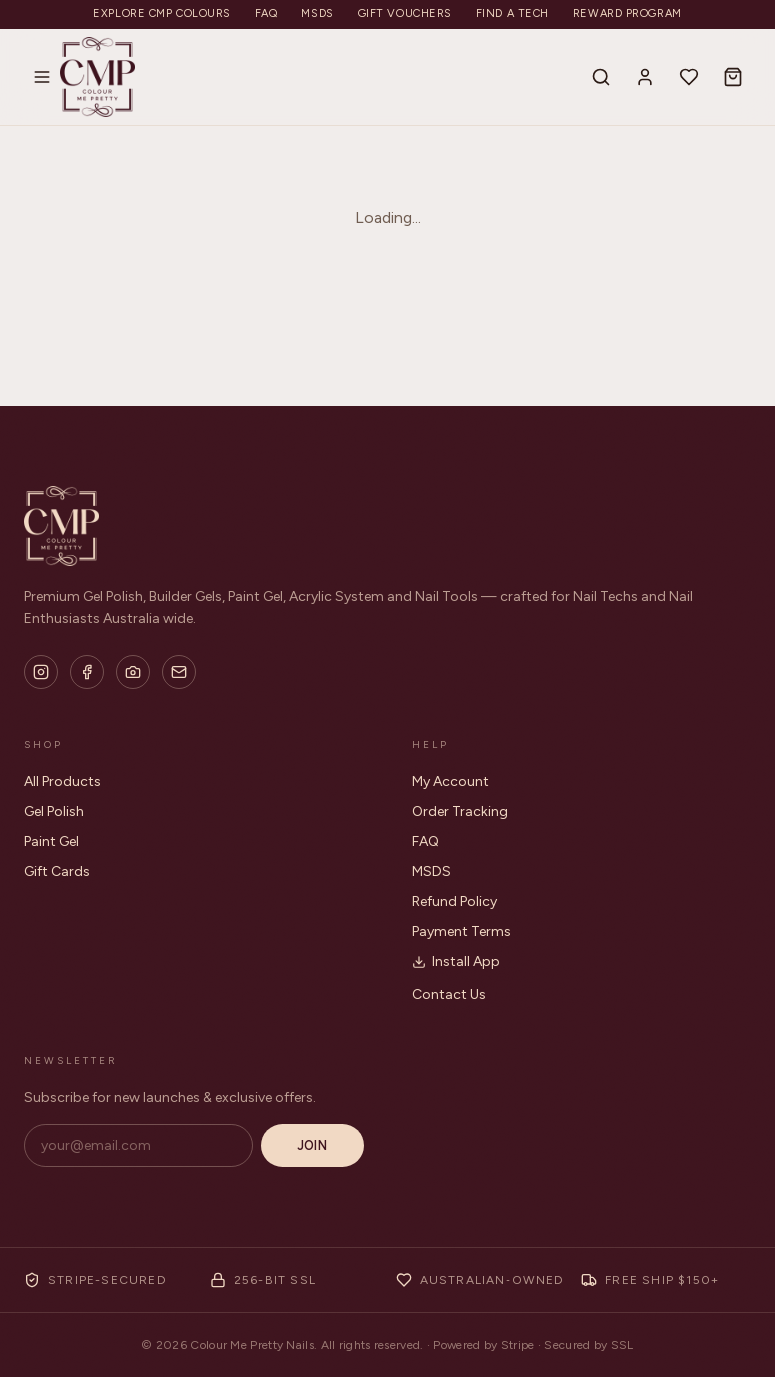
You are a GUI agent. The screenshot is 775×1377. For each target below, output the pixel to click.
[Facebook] (87, 672)
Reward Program (627, 13)
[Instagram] (41, 672)
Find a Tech (512, 13)
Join (312, 1145)
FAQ (266, 13)
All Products (62, 781)
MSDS (317, 13)
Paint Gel (51, 841)
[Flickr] (133, 672)
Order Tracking (460, 811)
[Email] (179, 672)
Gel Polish (54, 811)
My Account (450, 781)
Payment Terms (461, 931)
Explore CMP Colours (161, 13)
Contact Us (449, 994)
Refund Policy (454, 901)
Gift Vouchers (405, 13)
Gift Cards (57, 871)
